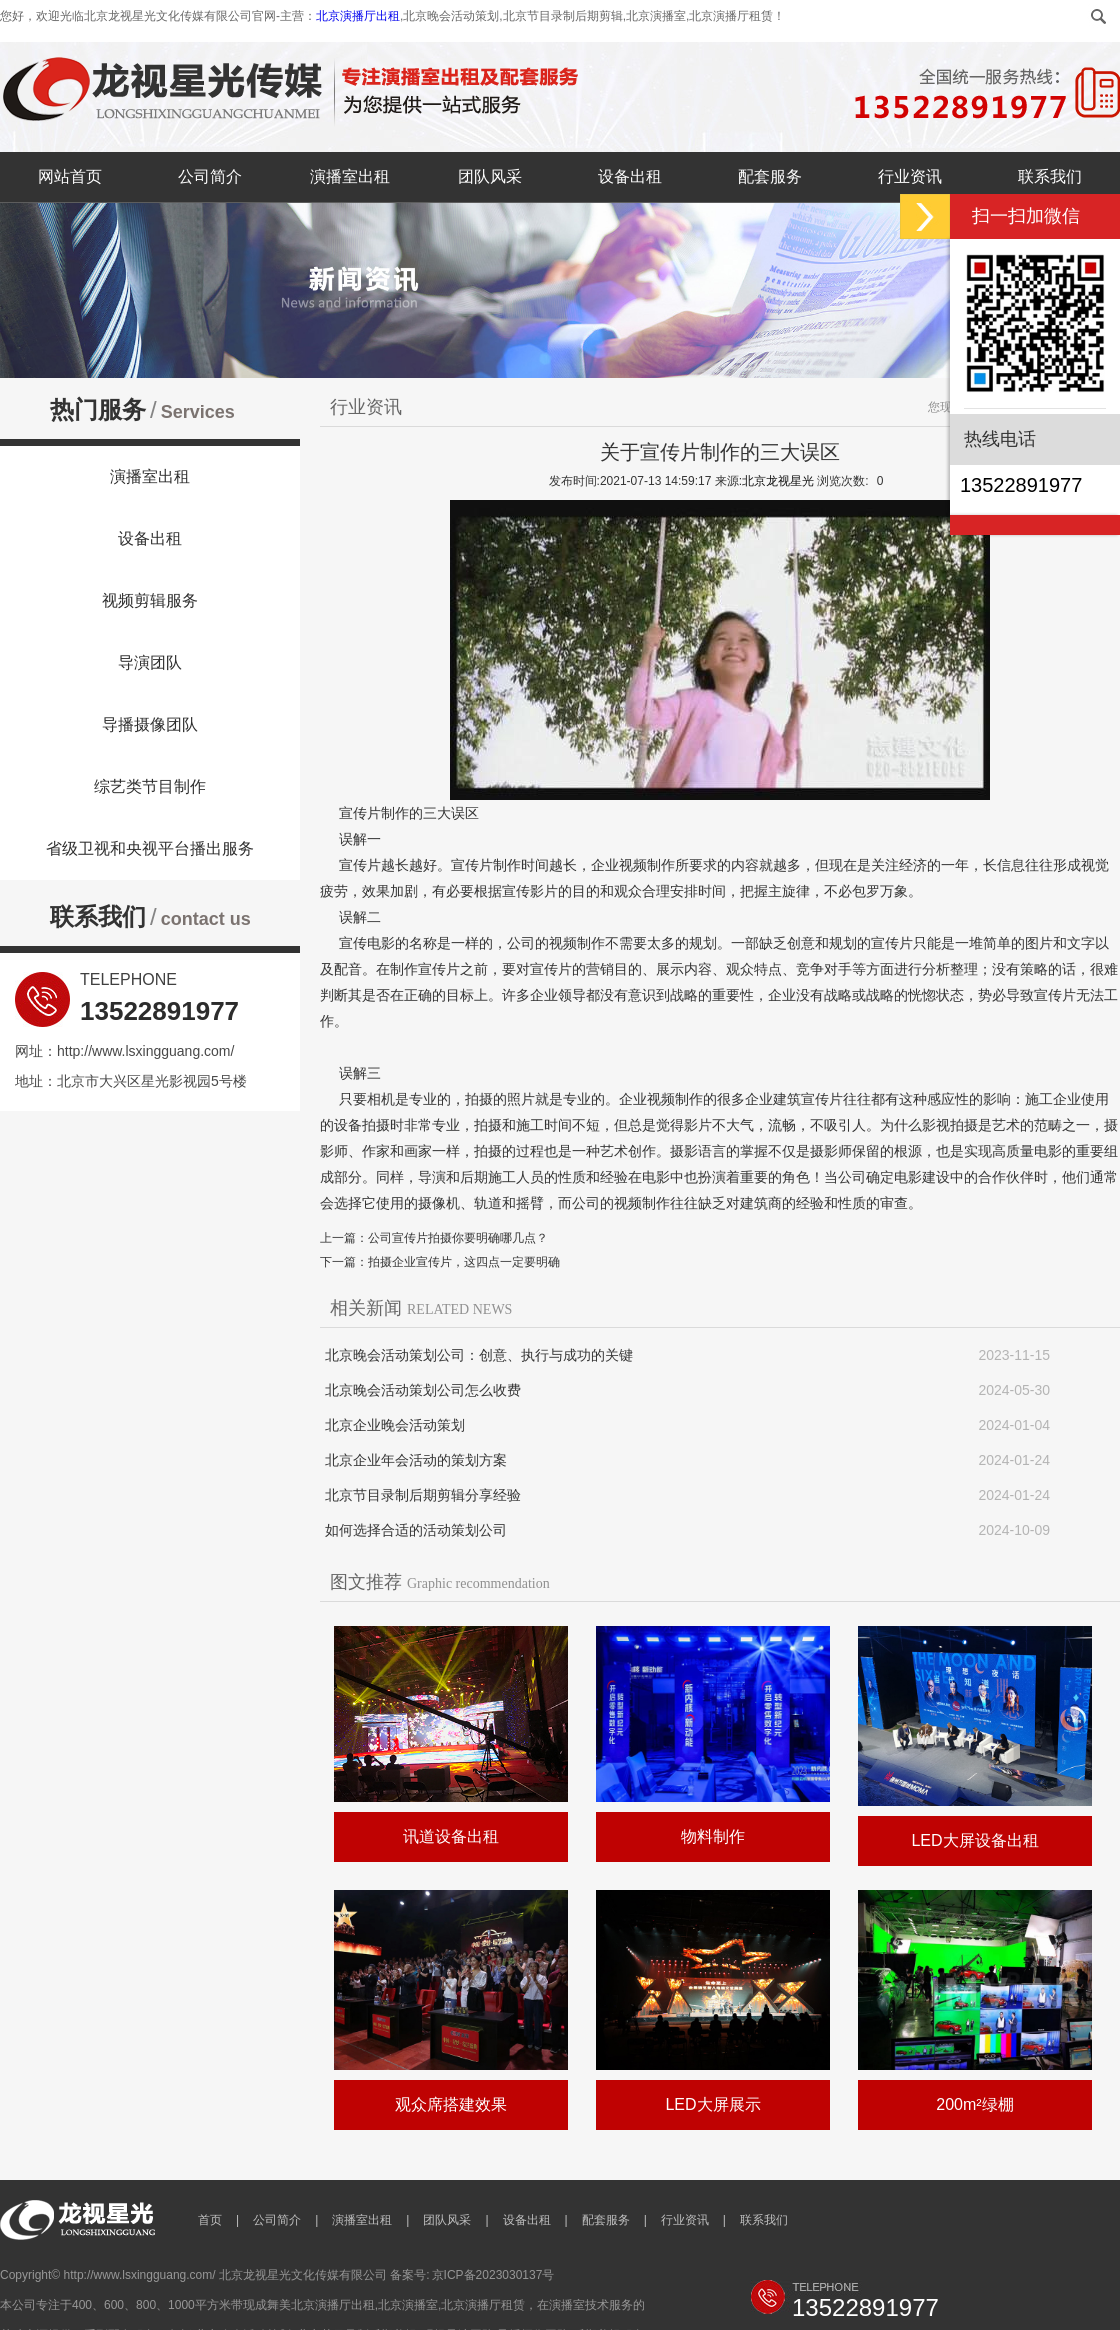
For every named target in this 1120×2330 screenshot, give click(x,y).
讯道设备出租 (451, 1836)
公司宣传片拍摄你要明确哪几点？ (458, 1238)
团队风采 (490, 176)
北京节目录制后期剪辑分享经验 (423, 1495)
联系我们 (1050, 176)
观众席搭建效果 (451, 2104)
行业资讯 (910, 176)
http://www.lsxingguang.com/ (145, 1051)
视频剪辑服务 (150, 600)
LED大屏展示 (712, 2104)
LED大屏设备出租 (974, 1840)
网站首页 (70, 176)
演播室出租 (350, 176)
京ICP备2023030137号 (493, 2275)
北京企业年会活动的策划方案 (416, 1460)
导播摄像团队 (150, 724)
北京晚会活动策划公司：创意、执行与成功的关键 (479, 1355)
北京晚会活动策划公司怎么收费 (423, 1390)
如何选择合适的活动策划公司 (416, 1530)
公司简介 (210, 176)
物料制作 (713, 1836)
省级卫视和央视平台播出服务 (150, 848)
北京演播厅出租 (358, 16)
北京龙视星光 (778, 481)
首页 (210, 2220)
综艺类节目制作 (150, 786)
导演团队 (150, 662)
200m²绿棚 (974, 2104)
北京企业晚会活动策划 (395, 1425)
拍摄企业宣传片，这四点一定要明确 (464, 1262)
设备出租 (630, 176)
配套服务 (770, 176)
